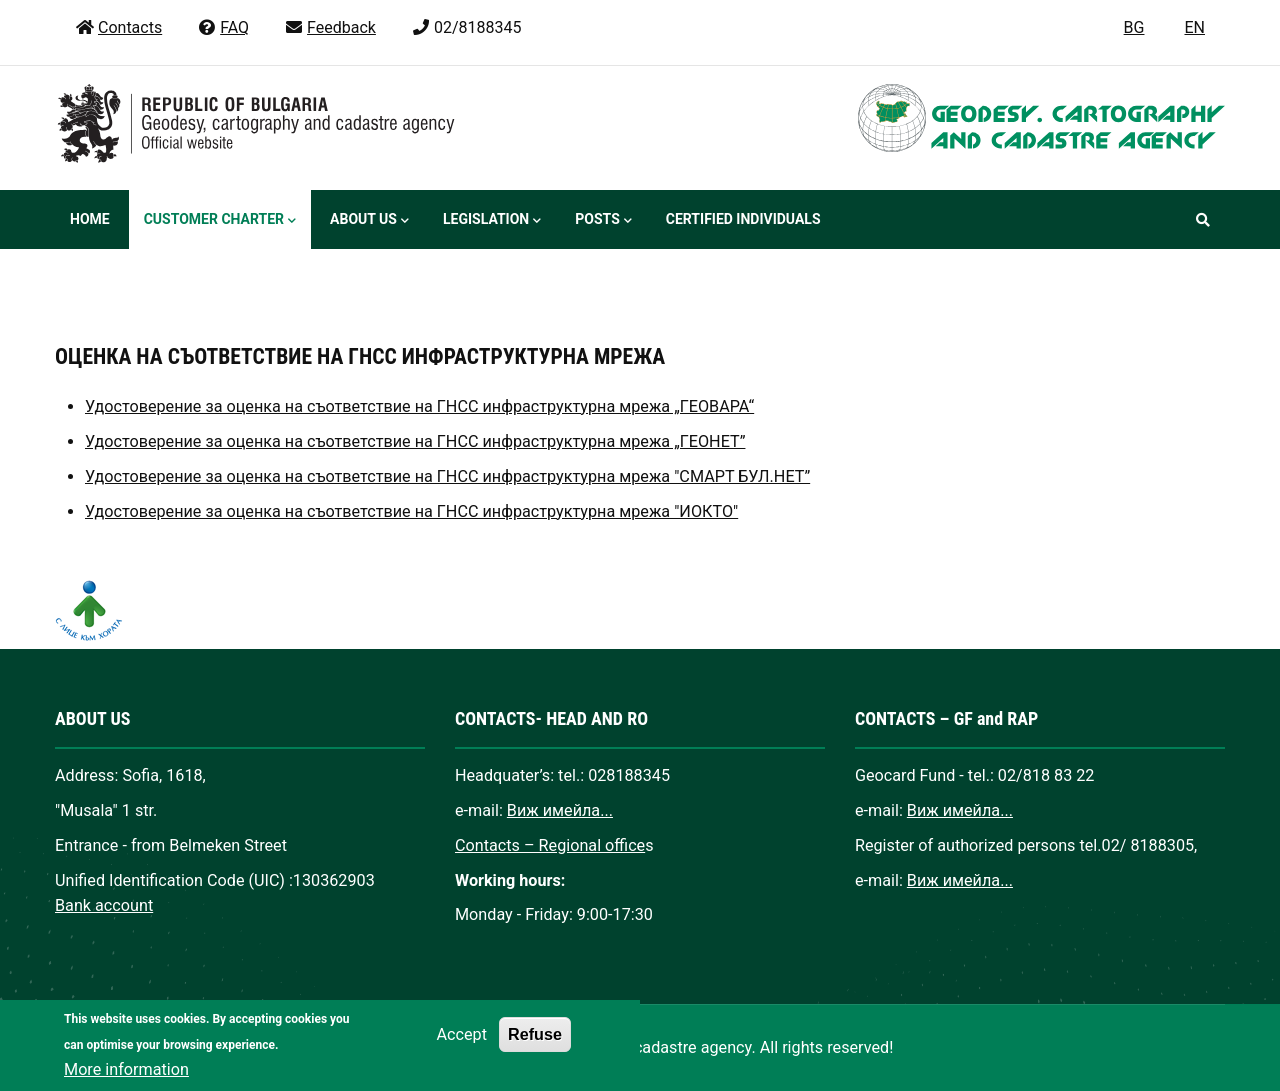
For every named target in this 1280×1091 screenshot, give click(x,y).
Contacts (118, 27)
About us (369, 221)
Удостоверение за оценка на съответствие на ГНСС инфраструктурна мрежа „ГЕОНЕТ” (415, 441)
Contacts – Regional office (550, 845)
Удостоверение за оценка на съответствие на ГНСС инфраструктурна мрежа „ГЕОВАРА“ (419, 406)
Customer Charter (220, 221)
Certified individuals (743, 219)
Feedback (330, 27)
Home (90, 219)
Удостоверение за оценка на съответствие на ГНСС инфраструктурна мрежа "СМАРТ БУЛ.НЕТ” (447, 476)
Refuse (535, 1048)
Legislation (492, 221)
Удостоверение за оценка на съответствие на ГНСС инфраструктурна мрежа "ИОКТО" (411, 511)
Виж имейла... (560, 810)
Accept (462, 1048)
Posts (603, 221)
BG (1134, 27)
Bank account (104, 905)
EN (1194, 27)
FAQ (223, 27)
